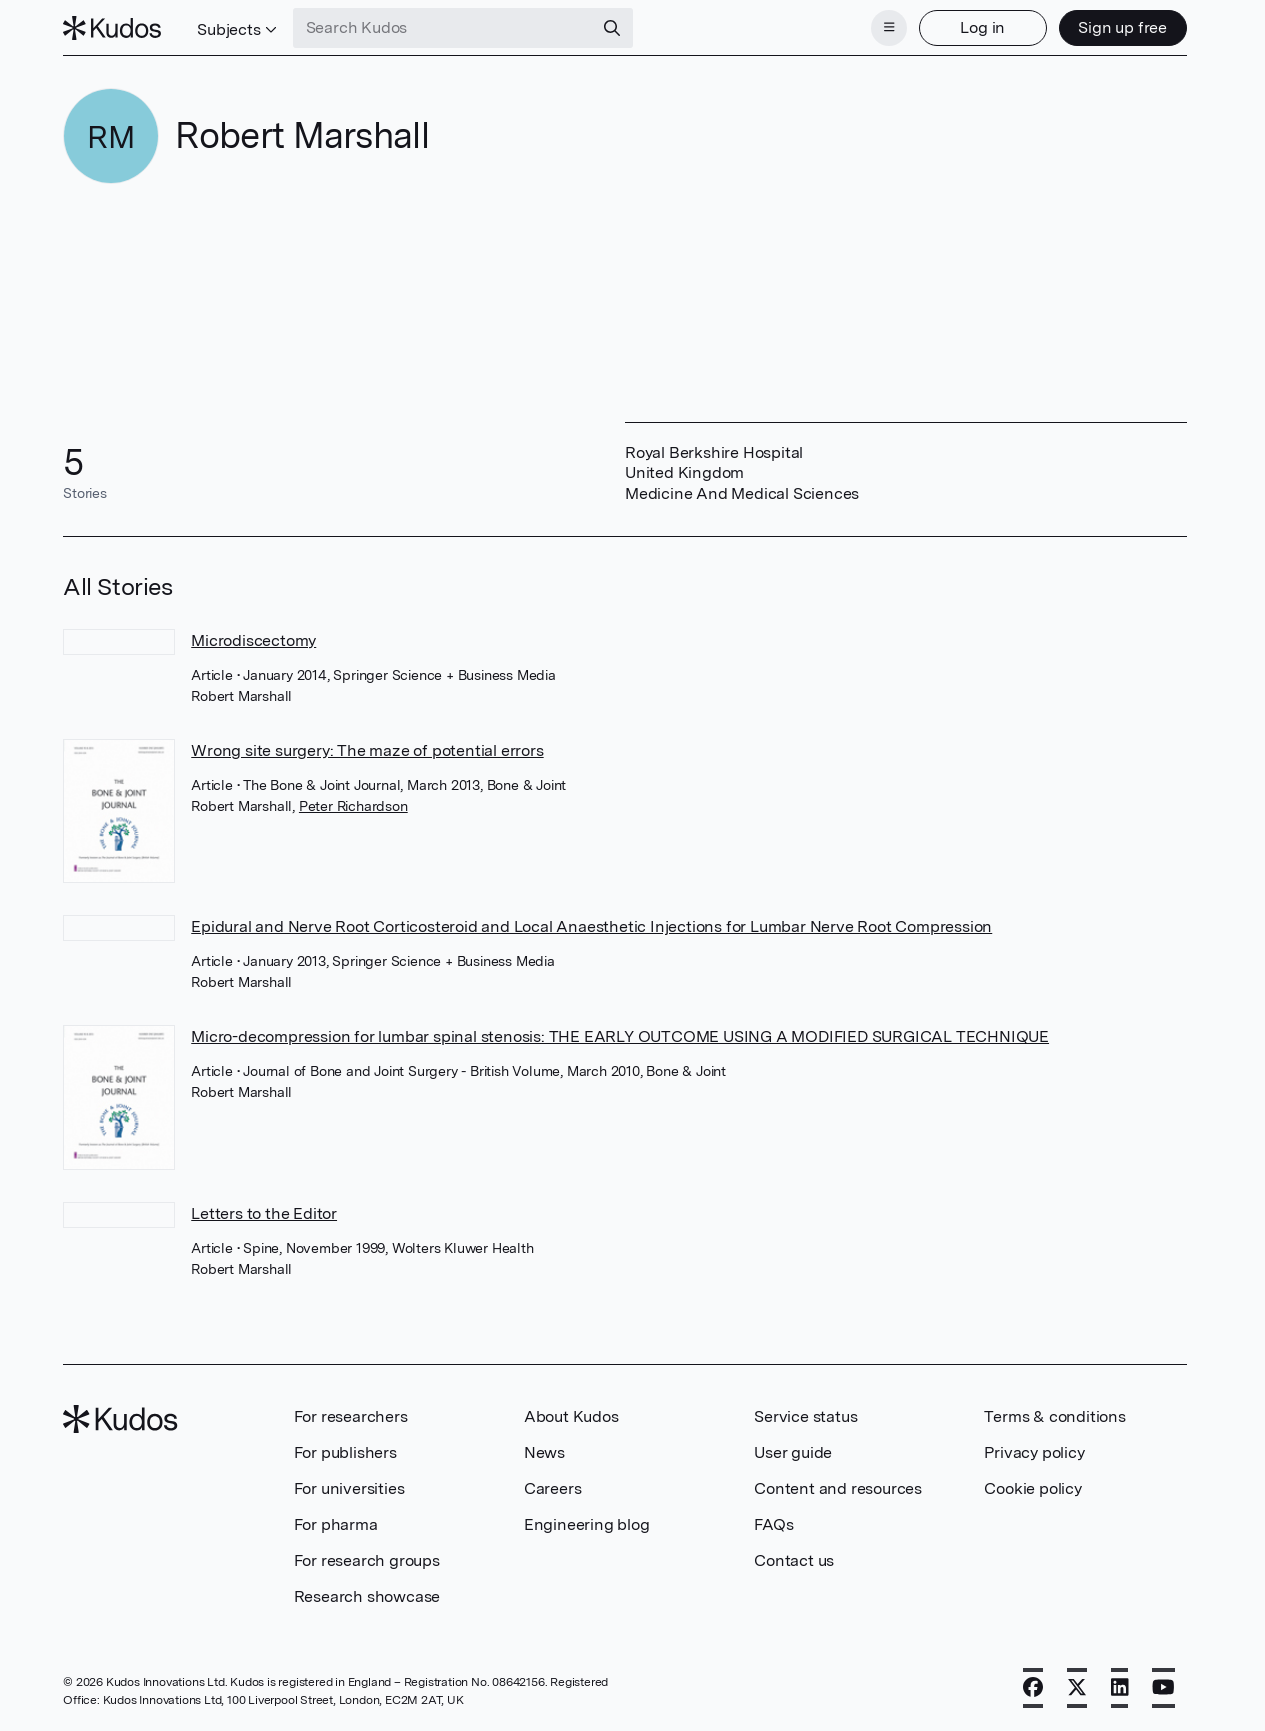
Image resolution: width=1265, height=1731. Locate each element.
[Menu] (889, 28)
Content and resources (838, 1488)
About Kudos (571, 1416)
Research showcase (367, 1596)
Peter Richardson (353, 806)
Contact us (794, 1560)
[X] (1077, 1688)
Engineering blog (587, 1524)
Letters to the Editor (264, 1213)
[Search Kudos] (443, 28)
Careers (553, 1488)
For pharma (336, 1524)
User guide (793, 1452)
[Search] (612, 28)
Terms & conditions (1054, 1416)
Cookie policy (1032, 1488)
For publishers (345, 1452)
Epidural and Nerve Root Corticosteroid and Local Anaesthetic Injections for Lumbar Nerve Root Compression (591, 926)
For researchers (351, 1416)
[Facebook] (1033, 1688)
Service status (805, 1416)
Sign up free (1122, 27)
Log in (982, 27)
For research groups (367, 1560)
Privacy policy (1034, 1452)
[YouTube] (1163, 1688)
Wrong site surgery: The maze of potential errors (367, 750)
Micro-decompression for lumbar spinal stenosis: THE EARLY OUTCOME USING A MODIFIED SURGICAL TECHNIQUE (620, 1036)
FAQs (773, 1524)
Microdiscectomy (253, 640)
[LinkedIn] (1120, 1688)
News (544, 1452)
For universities (349, 1488)
